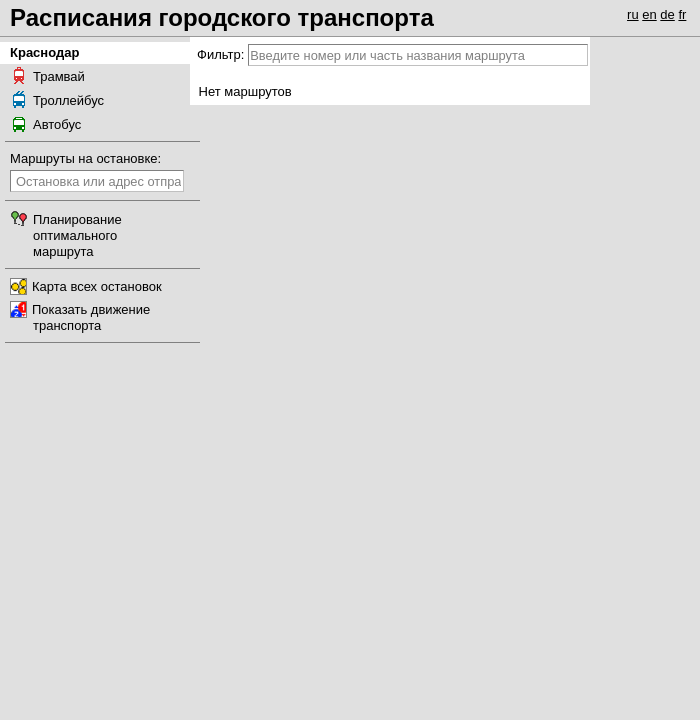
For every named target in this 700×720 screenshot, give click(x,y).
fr (682, 14)
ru (633, 14)
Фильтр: (220, 54)
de (667, 14)
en (649, 14)
